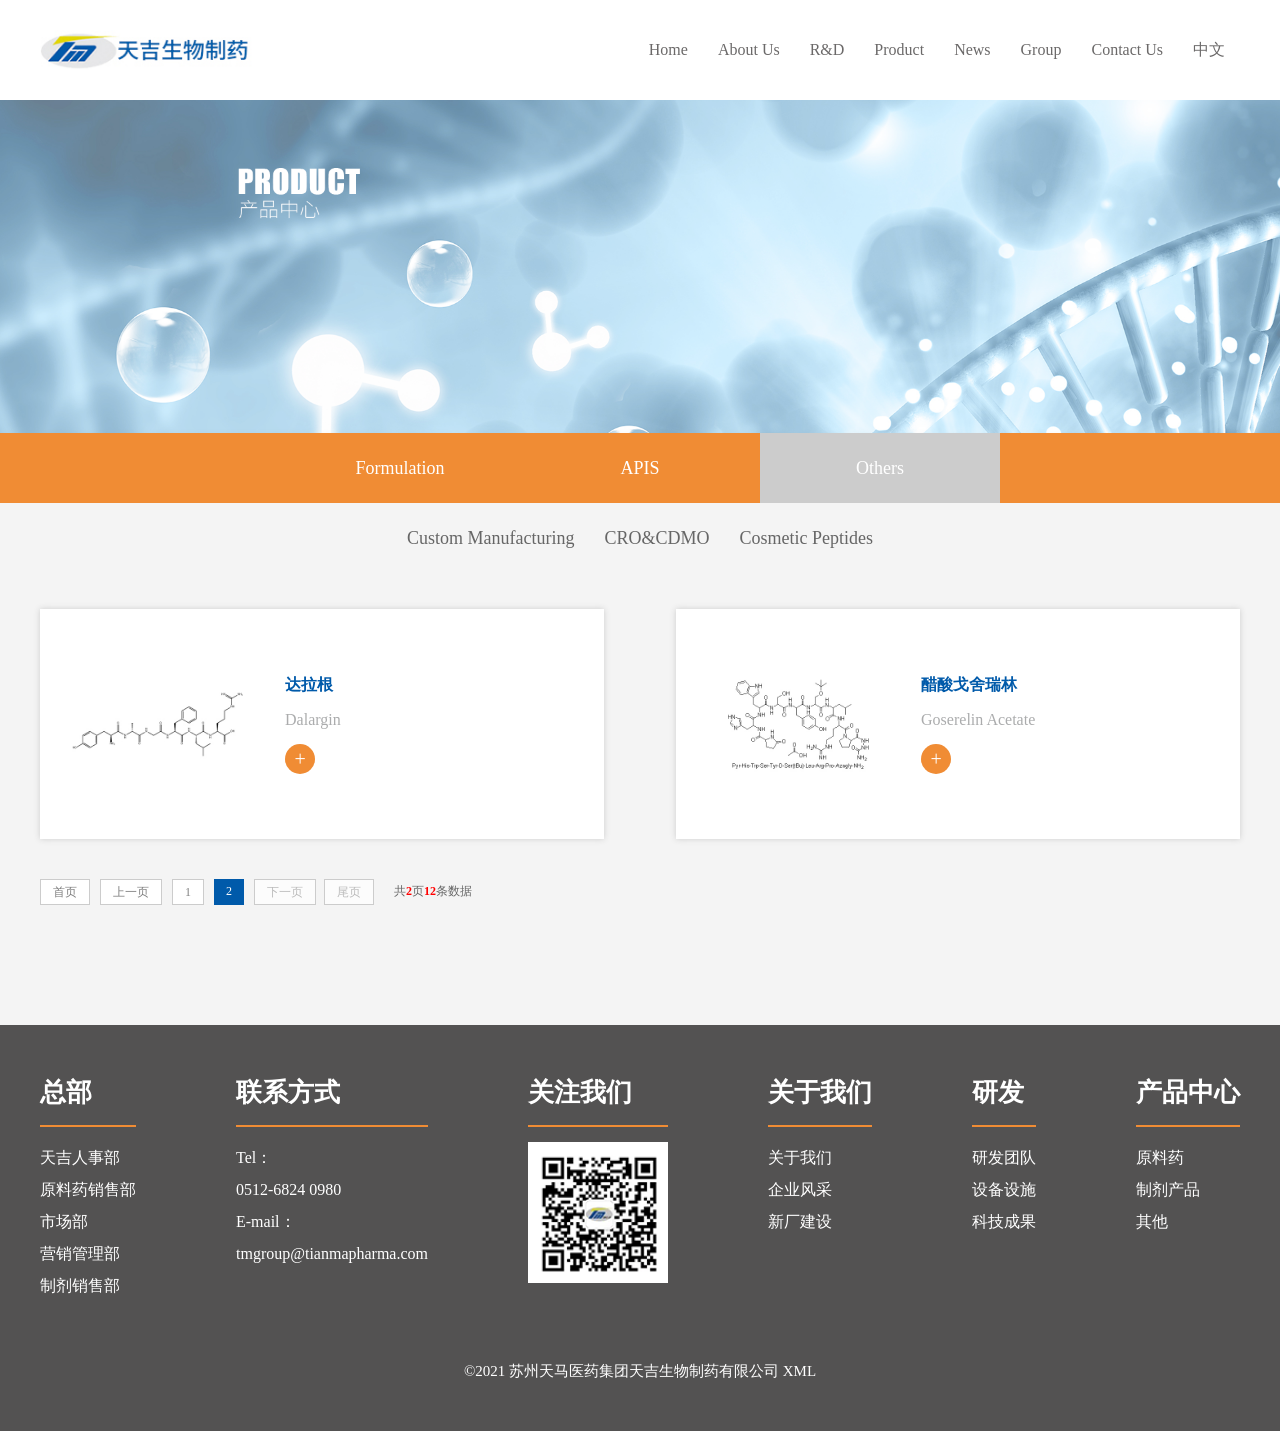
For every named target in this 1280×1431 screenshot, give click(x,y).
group (1041, 49)
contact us (1127, 49)
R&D (827, 49)
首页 (65, 892)
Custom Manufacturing (490, 538)
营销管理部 (80, 1253)
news (972, 49)
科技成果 (1004, 1221)
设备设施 (1004, 1189)
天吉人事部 (80, 1157)
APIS (639, 468)
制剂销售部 (80, 1285)
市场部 (64, 1221)
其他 (1152, 1221)
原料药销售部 (88, 1189)
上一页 (131, 892)
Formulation (400, 468)
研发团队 (1004, 1157)
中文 (1209, 49)
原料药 (1160, 1157)
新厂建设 (800, 1221)
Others (880, 468)
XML (799, 1371)
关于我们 (800, 1157)
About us (749, 49)
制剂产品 (1168, 1189)
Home (668, 49)
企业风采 (800, 1189)
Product (899, 49)
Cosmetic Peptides (807, 538)
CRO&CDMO (656, 538)
